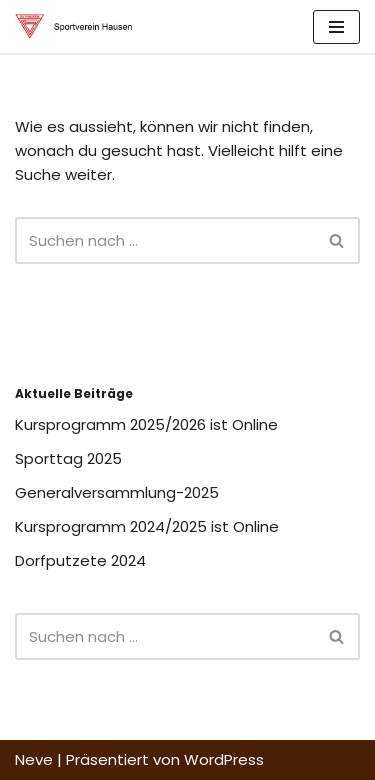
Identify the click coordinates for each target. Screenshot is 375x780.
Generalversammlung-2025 (117, 492)
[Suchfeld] (165, 240)
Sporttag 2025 (68, 458)
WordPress (224, 759)
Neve (34, 759)
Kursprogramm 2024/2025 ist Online (147, 526)
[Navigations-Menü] (336, 27)
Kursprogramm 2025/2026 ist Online (146, 424)
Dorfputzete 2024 (80, 560)
